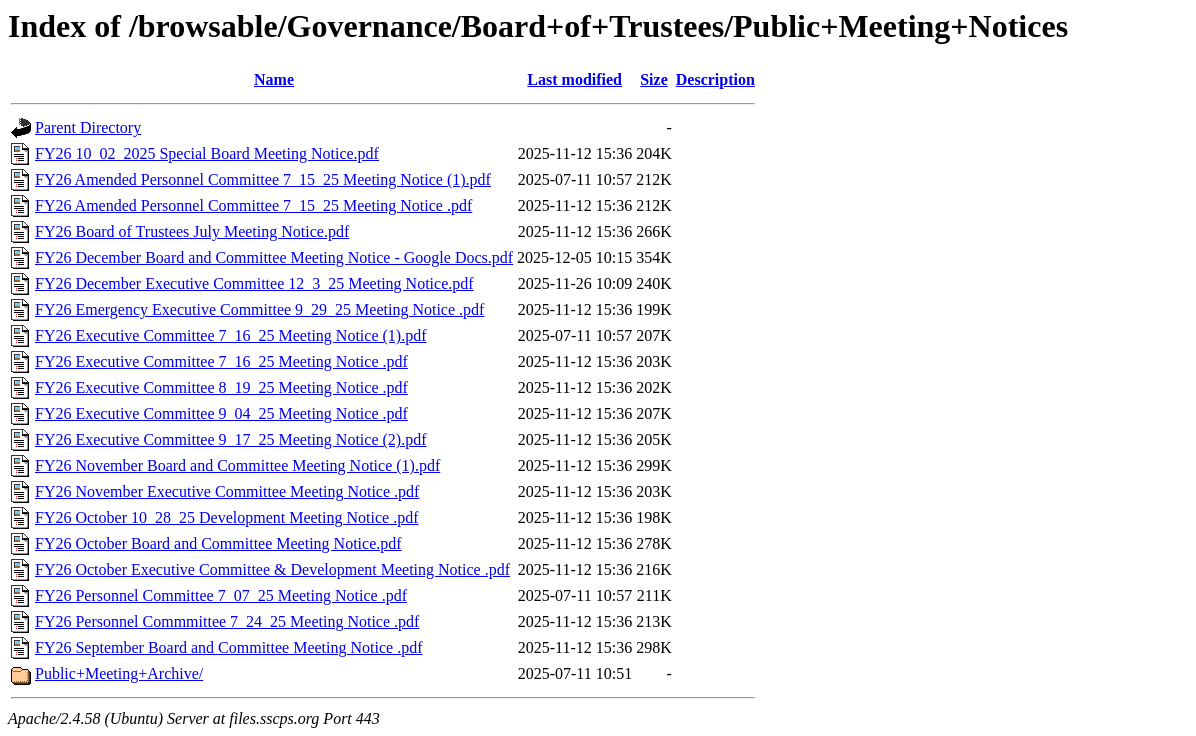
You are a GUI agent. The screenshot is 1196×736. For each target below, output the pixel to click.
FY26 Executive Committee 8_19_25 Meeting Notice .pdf (221, 387)
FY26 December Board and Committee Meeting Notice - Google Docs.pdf (274, 257)
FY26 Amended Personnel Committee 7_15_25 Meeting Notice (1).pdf (263, 179)
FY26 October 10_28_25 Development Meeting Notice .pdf (226, 517)
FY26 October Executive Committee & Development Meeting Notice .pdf (272, 569)
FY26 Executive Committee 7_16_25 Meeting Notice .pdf (221, 361)
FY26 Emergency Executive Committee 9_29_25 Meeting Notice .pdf (259, 309)
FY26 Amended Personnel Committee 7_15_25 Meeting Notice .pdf (253, 205)
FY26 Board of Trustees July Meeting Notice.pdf (192, 231)
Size (654, 79)
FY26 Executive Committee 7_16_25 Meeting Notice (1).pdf (230, 335)
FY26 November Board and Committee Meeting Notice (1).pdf (237, 465)
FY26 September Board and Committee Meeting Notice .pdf (228, 647)
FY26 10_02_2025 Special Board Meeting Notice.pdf (207, 153)
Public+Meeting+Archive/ (119, 673)
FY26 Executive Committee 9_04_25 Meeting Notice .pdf (221, 413)
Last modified (574, 79)
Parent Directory (88, 127)
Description (715, 79)
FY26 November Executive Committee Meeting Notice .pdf (227, 491)
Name (274, 79)
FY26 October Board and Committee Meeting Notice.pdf (218, 543)
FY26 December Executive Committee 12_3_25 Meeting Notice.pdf (254, 283)
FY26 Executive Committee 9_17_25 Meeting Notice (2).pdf (230, 439)
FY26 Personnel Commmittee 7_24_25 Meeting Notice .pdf (227, 621)
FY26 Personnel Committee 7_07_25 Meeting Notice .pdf (221, 595)
